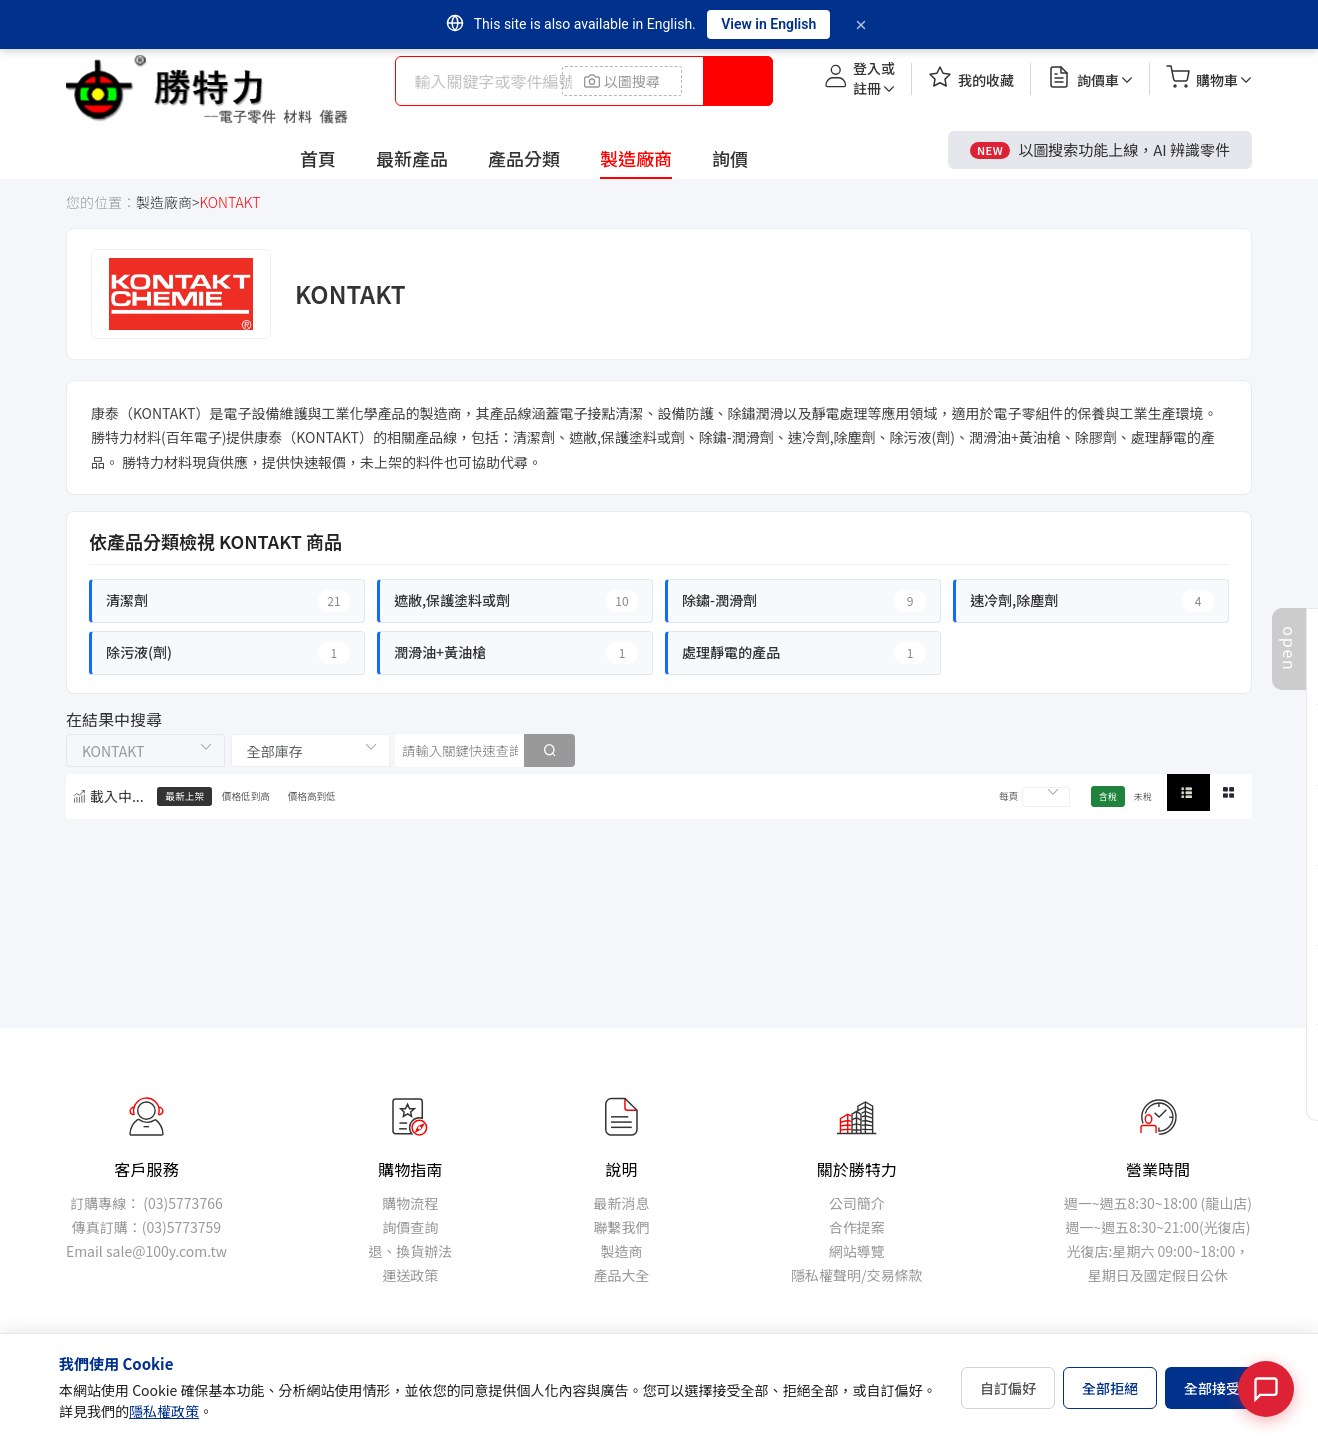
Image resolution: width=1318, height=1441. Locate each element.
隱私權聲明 (826, 1275)
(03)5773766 (182, 1203)
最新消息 (622, 1203)
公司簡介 (857, 1203)
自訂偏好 (1008, 1388)
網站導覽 (857, 1251)
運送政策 (410, 1275)
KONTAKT (229, 202)
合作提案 (857, 1227)
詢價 (730, 158)
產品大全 (622, 1275)
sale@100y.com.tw (166, 1251)
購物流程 (410, 1203)
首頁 (318, 158)
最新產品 (412, 158)
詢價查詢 (410, 1227)
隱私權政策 (164, 1411)
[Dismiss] (861, 25)
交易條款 (894, 1275)
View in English (768, 24)
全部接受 (1212, 1388)
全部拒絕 (1110, 1388)
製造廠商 (636, 158)
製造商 (622, 1251)
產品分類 (524, 158)
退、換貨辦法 (410, 1251)
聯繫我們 (622, 1227)
